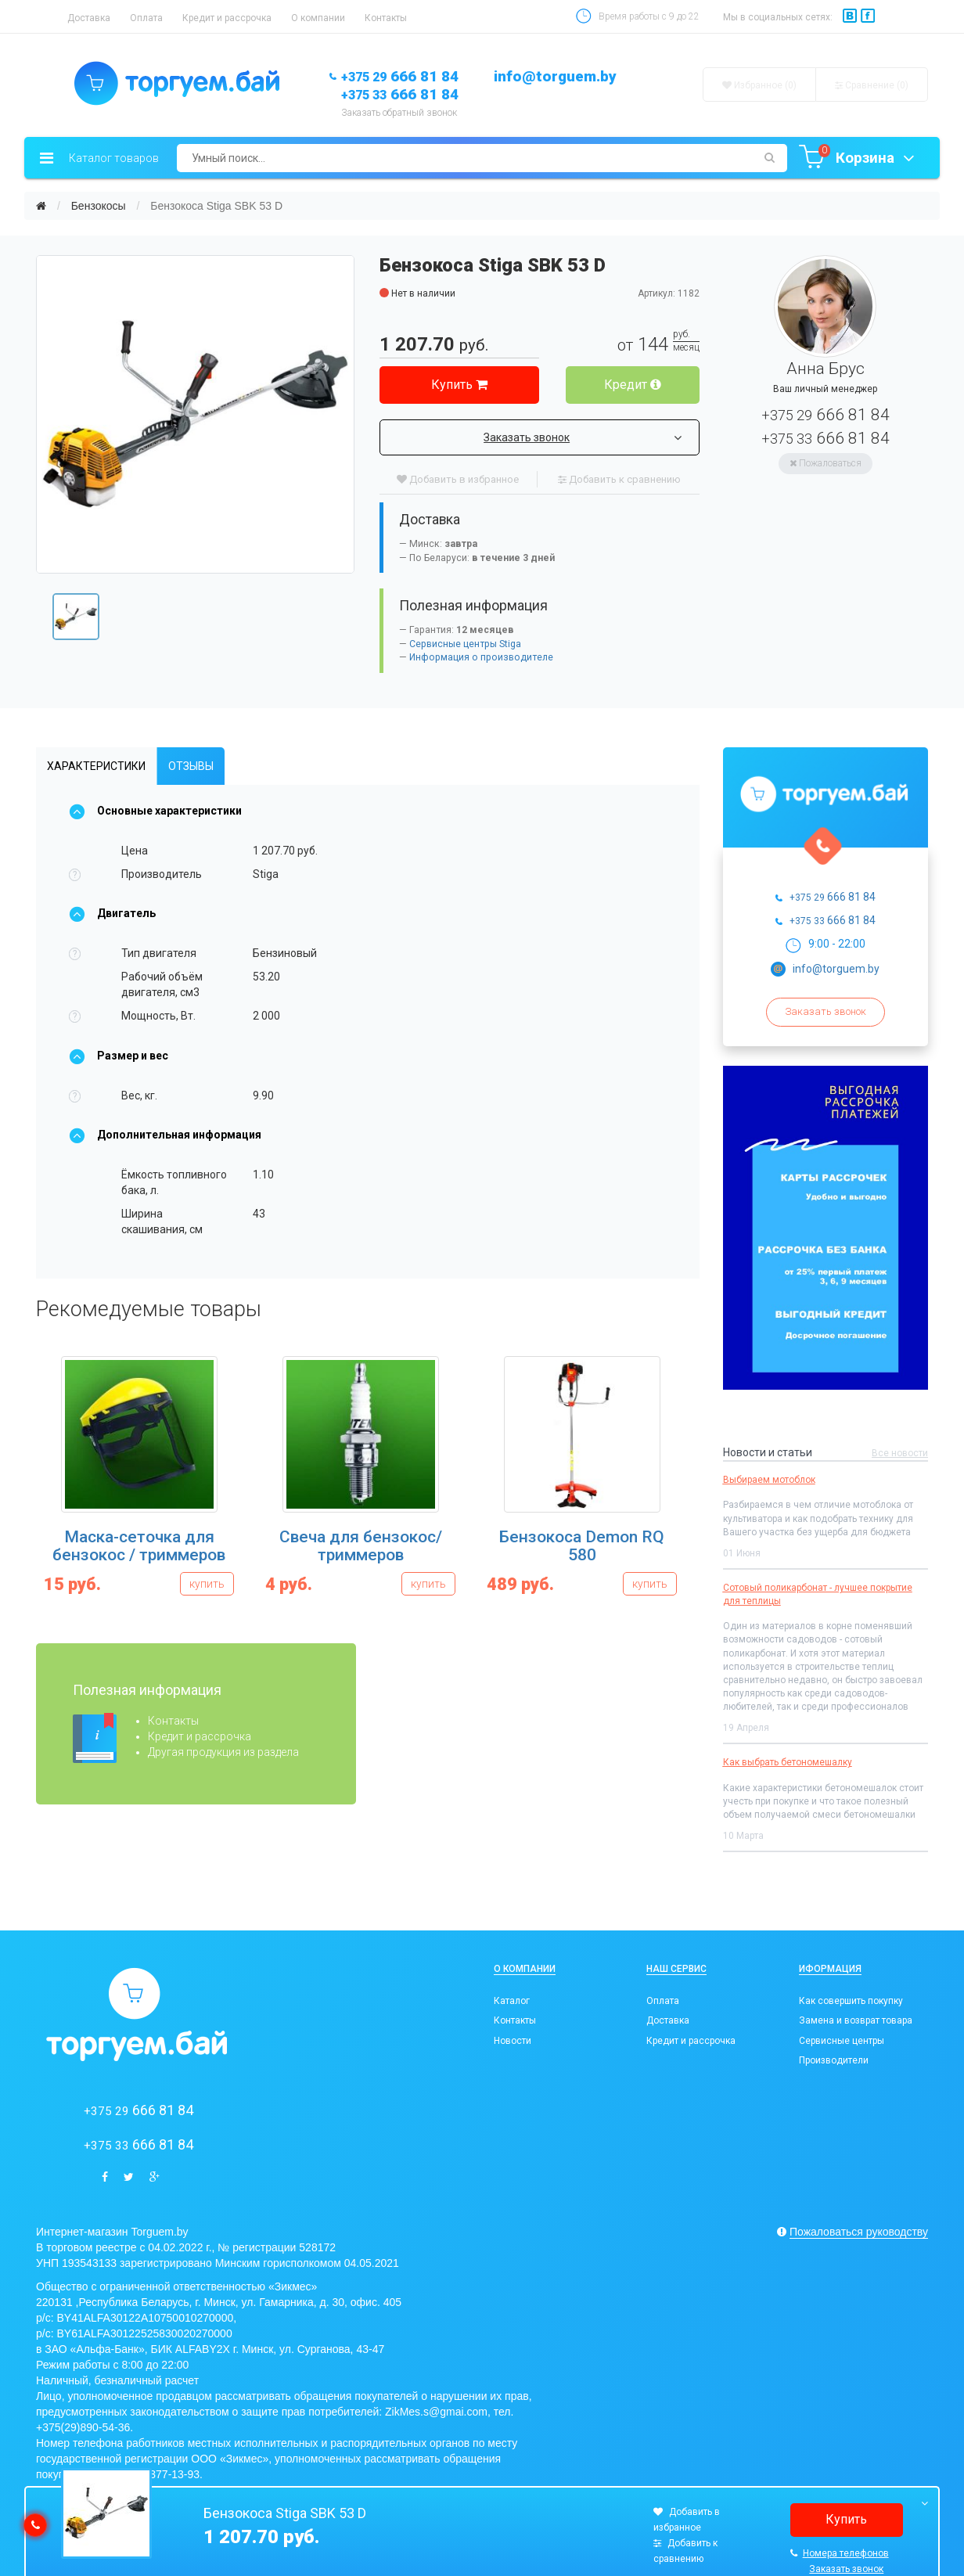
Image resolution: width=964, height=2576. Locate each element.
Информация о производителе (481, 657)
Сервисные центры (841, 2040)
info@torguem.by (555, 76)
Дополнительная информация (165, 1134)
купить (207, 1584)
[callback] (35, 2525)
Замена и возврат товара (855, 2020)
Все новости (900, 1453)
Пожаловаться (825, 463)
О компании (318, 18)
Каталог (512, 2000)
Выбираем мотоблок (769, 1479)
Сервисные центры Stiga (465, 644)
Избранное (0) (759, 85)
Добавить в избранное (458, 479)
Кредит (632, 384)
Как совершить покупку (851, 2000)
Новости (512, 2040)
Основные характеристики (155, 810)
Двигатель (112, 913)
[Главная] (41, 206)
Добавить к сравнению (619, 479)
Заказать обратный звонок (399, 112)
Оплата (146, 18)
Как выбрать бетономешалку (787, 1762)
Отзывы (191, 766)
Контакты (386, 18)
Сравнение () (871, 85)
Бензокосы (98, 206)
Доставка (88, 18)
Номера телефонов (839, 2553)
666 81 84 (400, 76)
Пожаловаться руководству (859, 2231)
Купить (459, 384)
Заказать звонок (582, 437)
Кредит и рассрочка (227, 18)
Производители (834, 2060)
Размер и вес (118, 1055)
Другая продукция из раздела (223, 1752)
